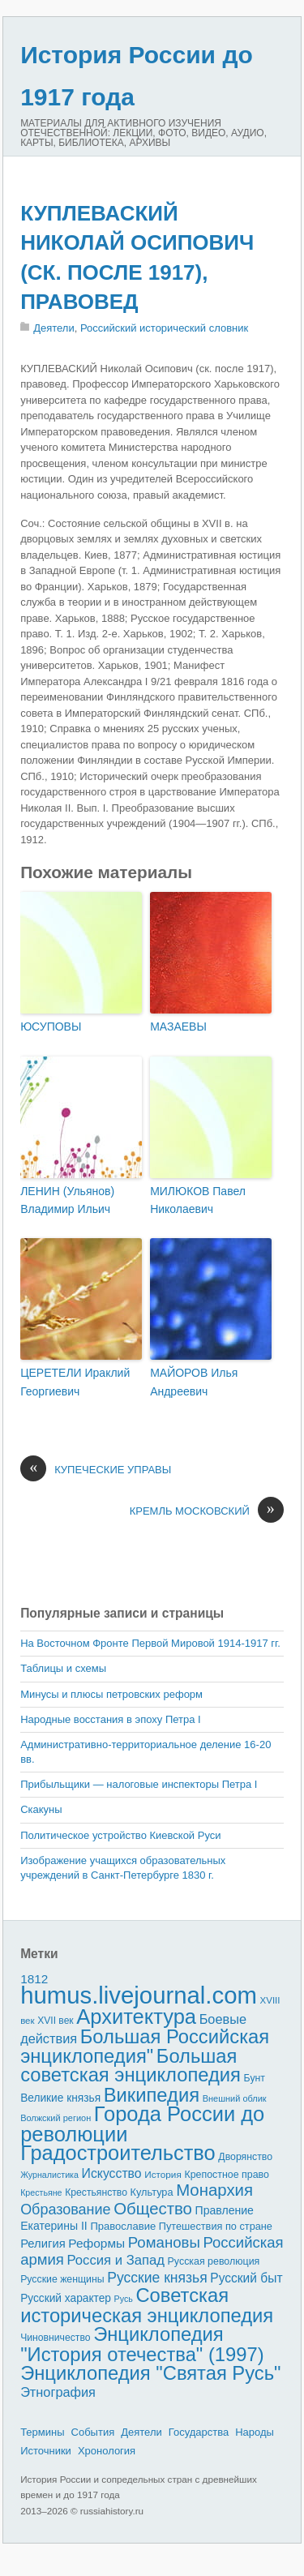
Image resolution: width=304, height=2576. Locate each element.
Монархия (214, 2190)
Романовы (164, 2242)
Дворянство (245, 2156)
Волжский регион (55, 2118)
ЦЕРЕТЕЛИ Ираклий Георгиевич (75, 1381)
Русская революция (214, 2261)
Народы (254, 2432)
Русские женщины (62, 2279)
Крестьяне (41, 2192)
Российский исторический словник (164, 328)
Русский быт (246, 2278)
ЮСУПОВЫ (50, 1026)
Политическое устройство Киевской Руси (120, 1835)
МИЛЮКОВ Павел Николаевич (198, 1200)
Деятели (54, 328)
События (93, 2432)
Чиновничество (55, 2337)
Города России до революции (142, 2123)
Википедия (151, 2095)
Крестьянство (96, 2192)
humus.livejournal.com (138, 1995)
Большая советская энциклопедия (130, 2065)
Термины (42, 2432)
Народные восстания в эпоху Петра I (110, 1719)
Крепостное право (226, 2174)
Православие (123, 2226)
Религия (43, 2243)
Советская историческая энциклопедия (146, 2305)
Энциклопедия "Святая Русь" (150, 2373)
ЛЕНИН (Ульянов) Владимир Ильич (67, 1200)
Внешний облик (235, 2098)
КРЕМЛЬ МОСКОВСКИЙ (207, 1511)
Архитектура (136, 2016)
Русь (123, 2299)
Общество (152, 2209)
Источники (45, 2451)
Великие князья (60, 2098)
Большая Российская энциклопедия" (144, 2046)
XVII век (55, 2020)
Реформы (96, 2243)
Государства (199, 2432)
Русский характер (65, 2298)
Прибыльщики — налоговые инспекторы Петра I (138, 1784)
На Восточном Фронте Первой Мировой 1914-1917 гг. (150, 1643)
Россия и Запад (115, 2260)
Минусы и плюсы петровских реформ (111, 1694)
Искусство (112, 2173)
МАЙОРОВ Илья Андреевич (194, 1381)
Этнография (58, 2392)
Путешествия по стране (215, 2226)
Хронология (106, 2451)
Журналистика (49, 2175)
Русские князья (157, 2278)
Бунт (254, 2078)
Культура (152, 2192)
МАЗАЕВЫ (178, 1026)
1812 (34, 1979)
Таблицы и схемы (63, 1668)
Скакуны (41, 1809)
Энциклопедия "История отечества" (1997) (141, 2344)
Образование (65, 2209)
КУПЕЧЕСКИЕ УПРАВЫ (95, 1470)
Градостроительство (118, 2152)
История (163, 2174)
